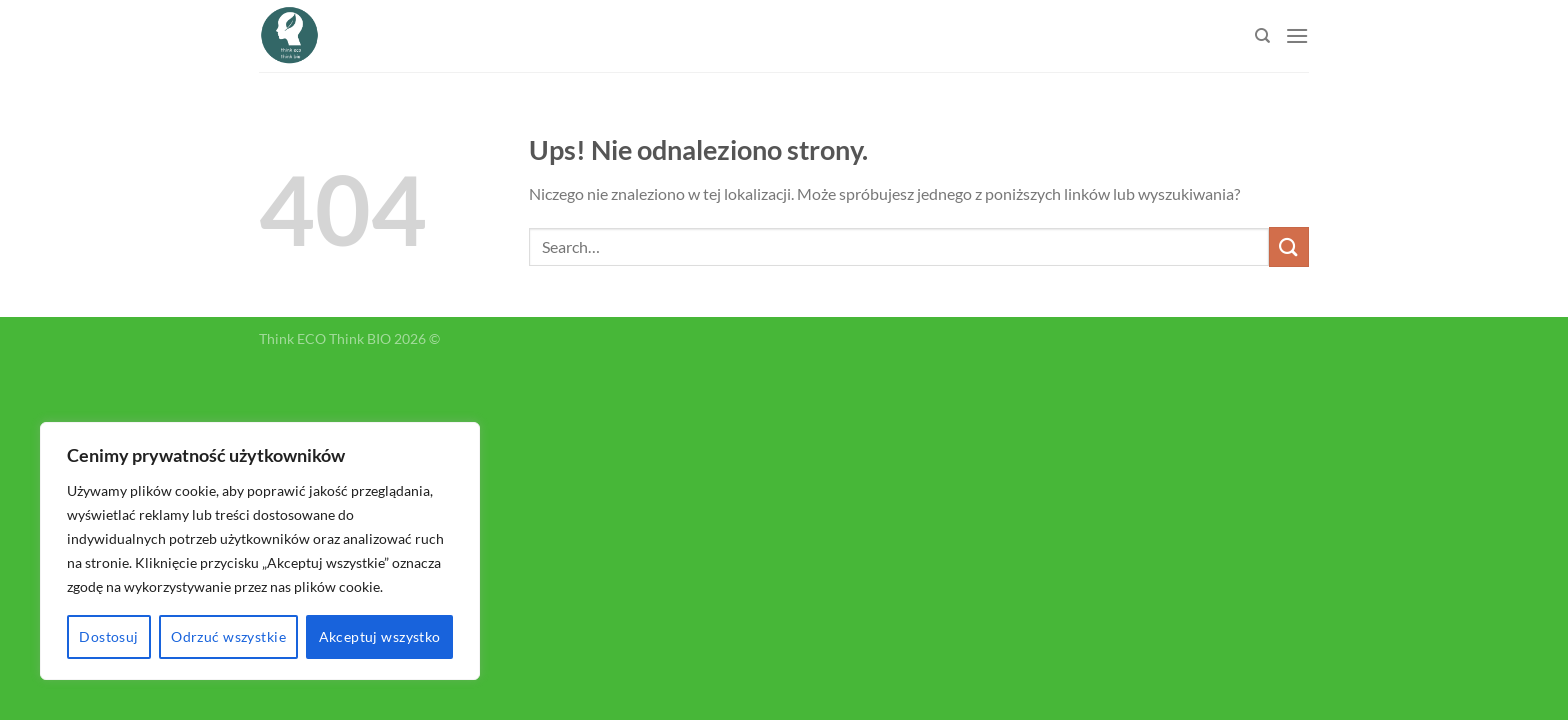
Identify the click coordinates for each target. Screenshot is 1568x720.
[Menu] (1297, 35)
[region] (260, 551)
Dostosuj (108, 636)
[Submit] (1289, 246)
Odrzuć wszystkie (228, 636)
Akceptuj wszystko (380, 636)
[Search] (1262, 36)
